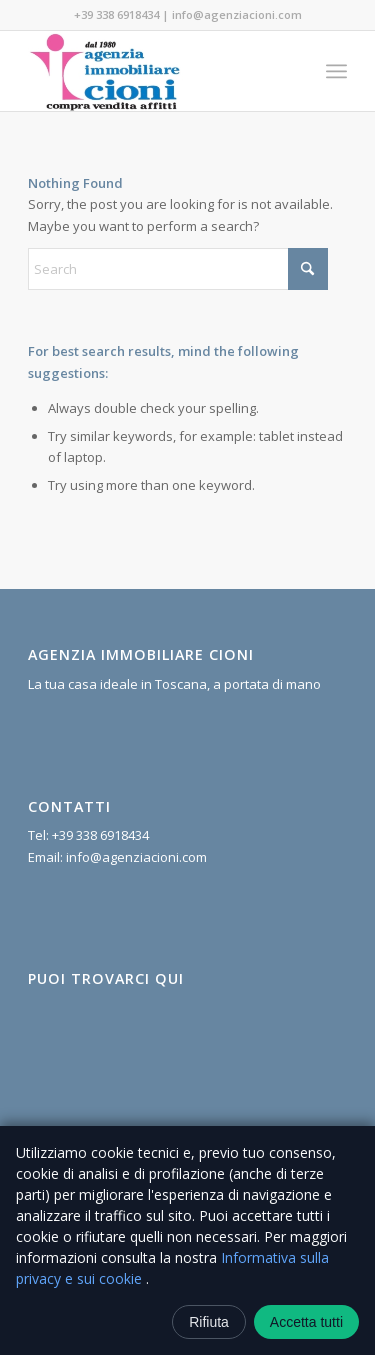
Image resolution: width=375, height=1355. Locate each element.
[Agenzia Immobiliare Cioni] (155, 71)
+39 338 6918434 (116, 14)
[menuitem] (336, 71)
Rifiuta (209, 1322)
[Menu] (336, 71)
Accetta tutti (306, 1322)
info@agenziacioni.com (237, 14)
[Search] (178, 269)
